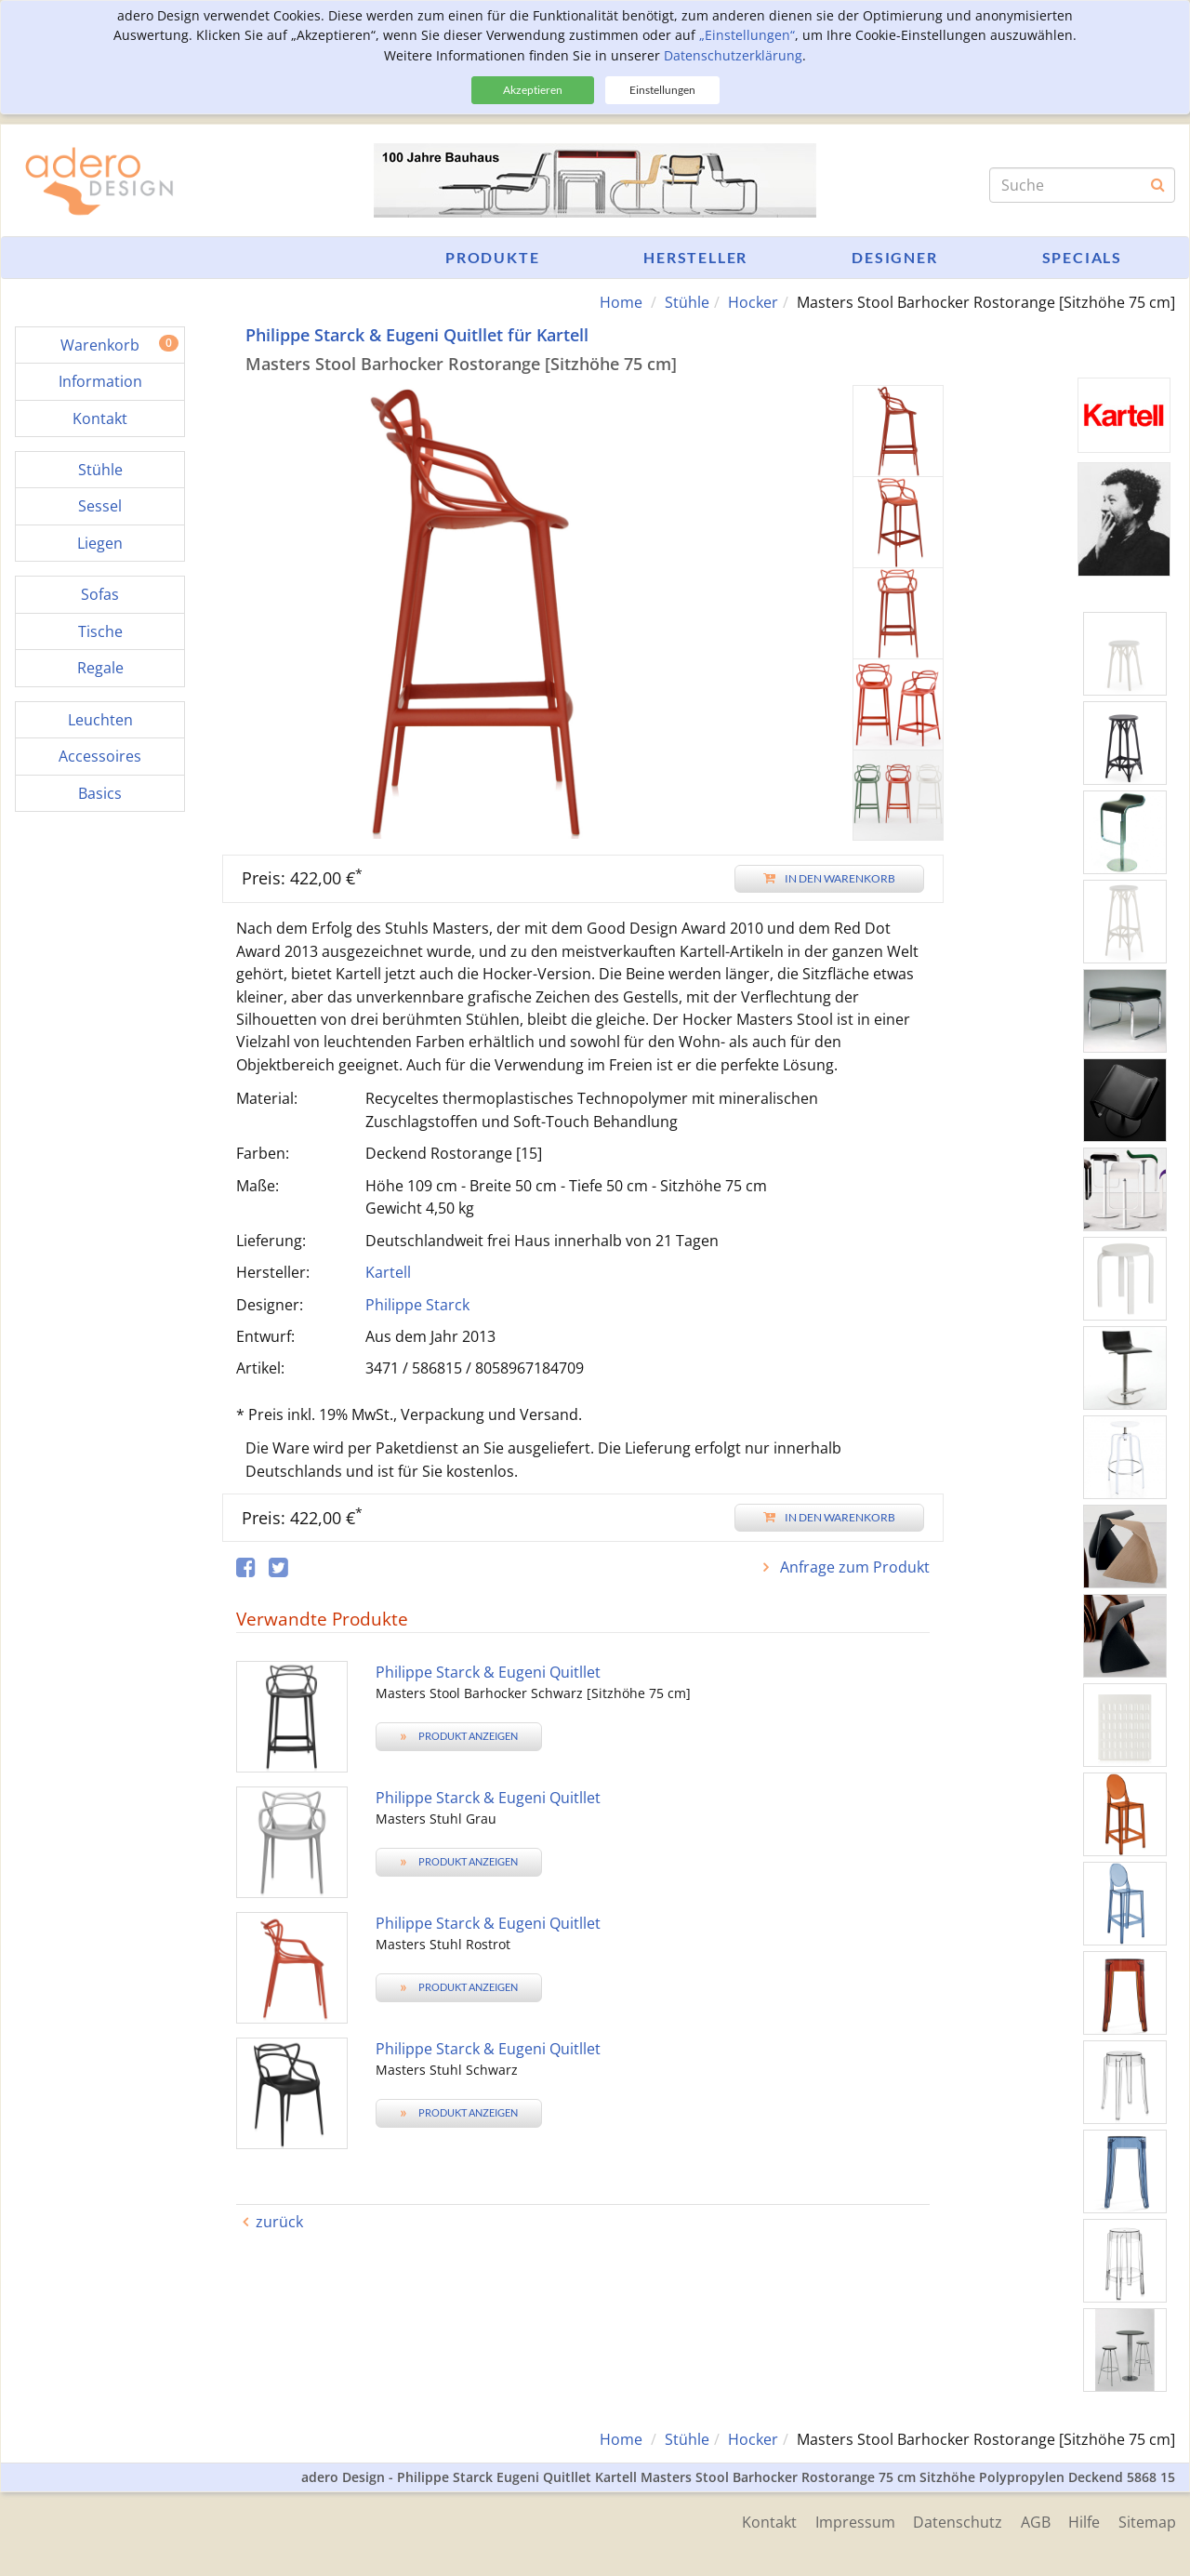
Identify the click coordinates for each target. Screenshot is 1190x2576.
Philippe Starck (417, 1305)
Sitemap (1147, 2522)
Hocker (753, 302)
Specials (1082, 257)
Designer (894, 257)
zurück (279, 2221)
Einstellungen (662, 90)
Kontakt (767, 2522)
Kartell (388, 1272)
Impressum (853, 2522)
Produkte (492, 257)
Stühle (687, 302)
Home (621, 302)
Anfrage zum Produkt (853, 1567)
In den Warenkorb (829, 878)
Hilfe (1084, 2522)
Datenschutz (956, 2522)
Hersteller (695, 257)
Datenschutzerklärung (733, 55)
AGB (1035, 2522)
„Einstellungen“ (747, 35)
